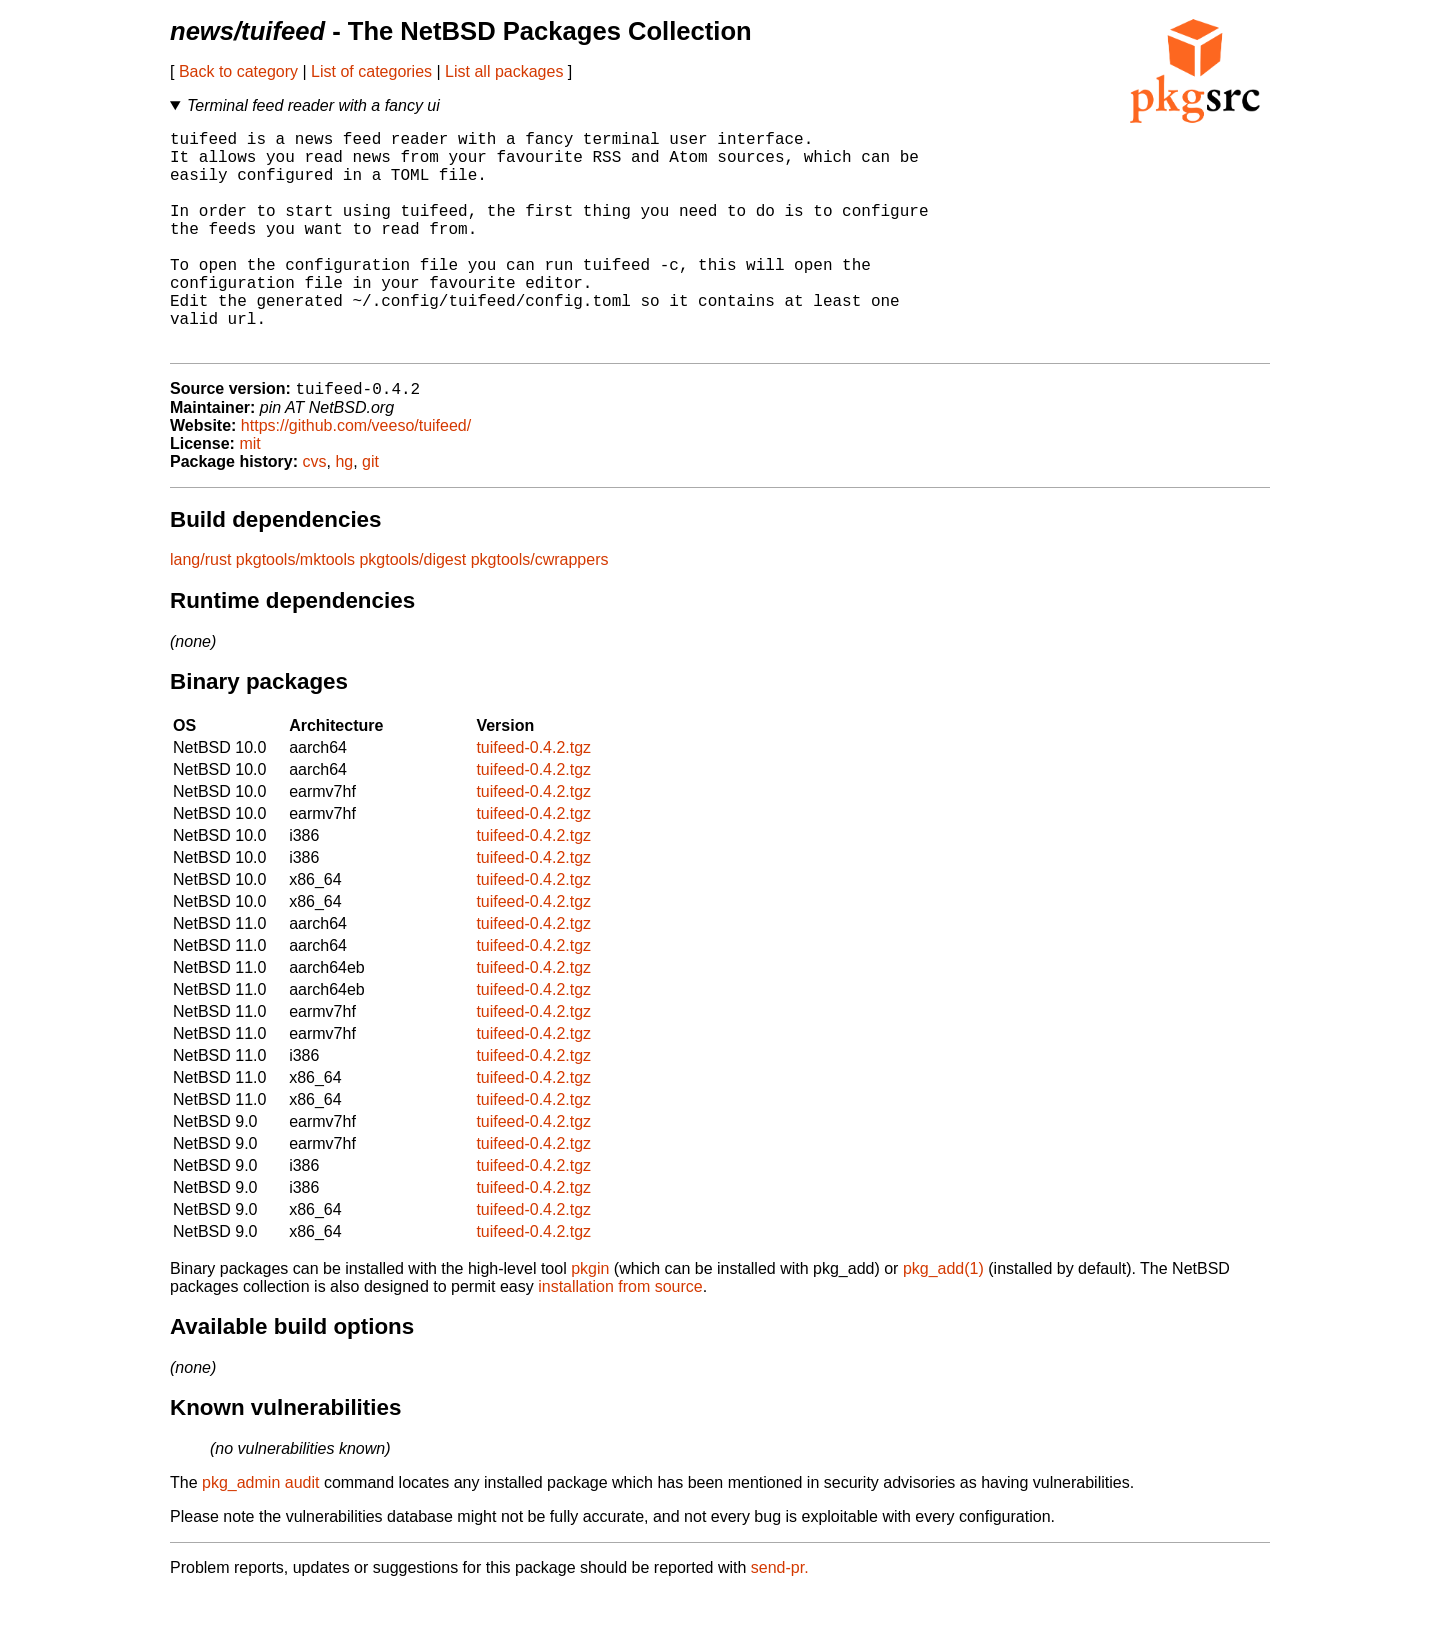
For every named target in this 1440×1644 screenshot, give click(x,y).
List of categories (371, 71)
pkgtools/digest (412, 610)
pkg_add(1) (943, 1319)
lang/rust (200, 610)
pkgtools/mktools (295, 610)
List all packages (504, 71)
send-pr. (780, 1618)
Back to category (238, 71)
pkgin (590, 1319)
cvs (315, 512)
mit (249, 494)
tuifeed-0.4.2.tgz (533, 798)
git (370, 512)
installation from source (620, 1337)
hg (344, 512)
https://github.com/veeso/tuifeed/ (356, 476)
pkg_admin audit (260, 1533)
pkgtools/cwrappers (540, 610)
